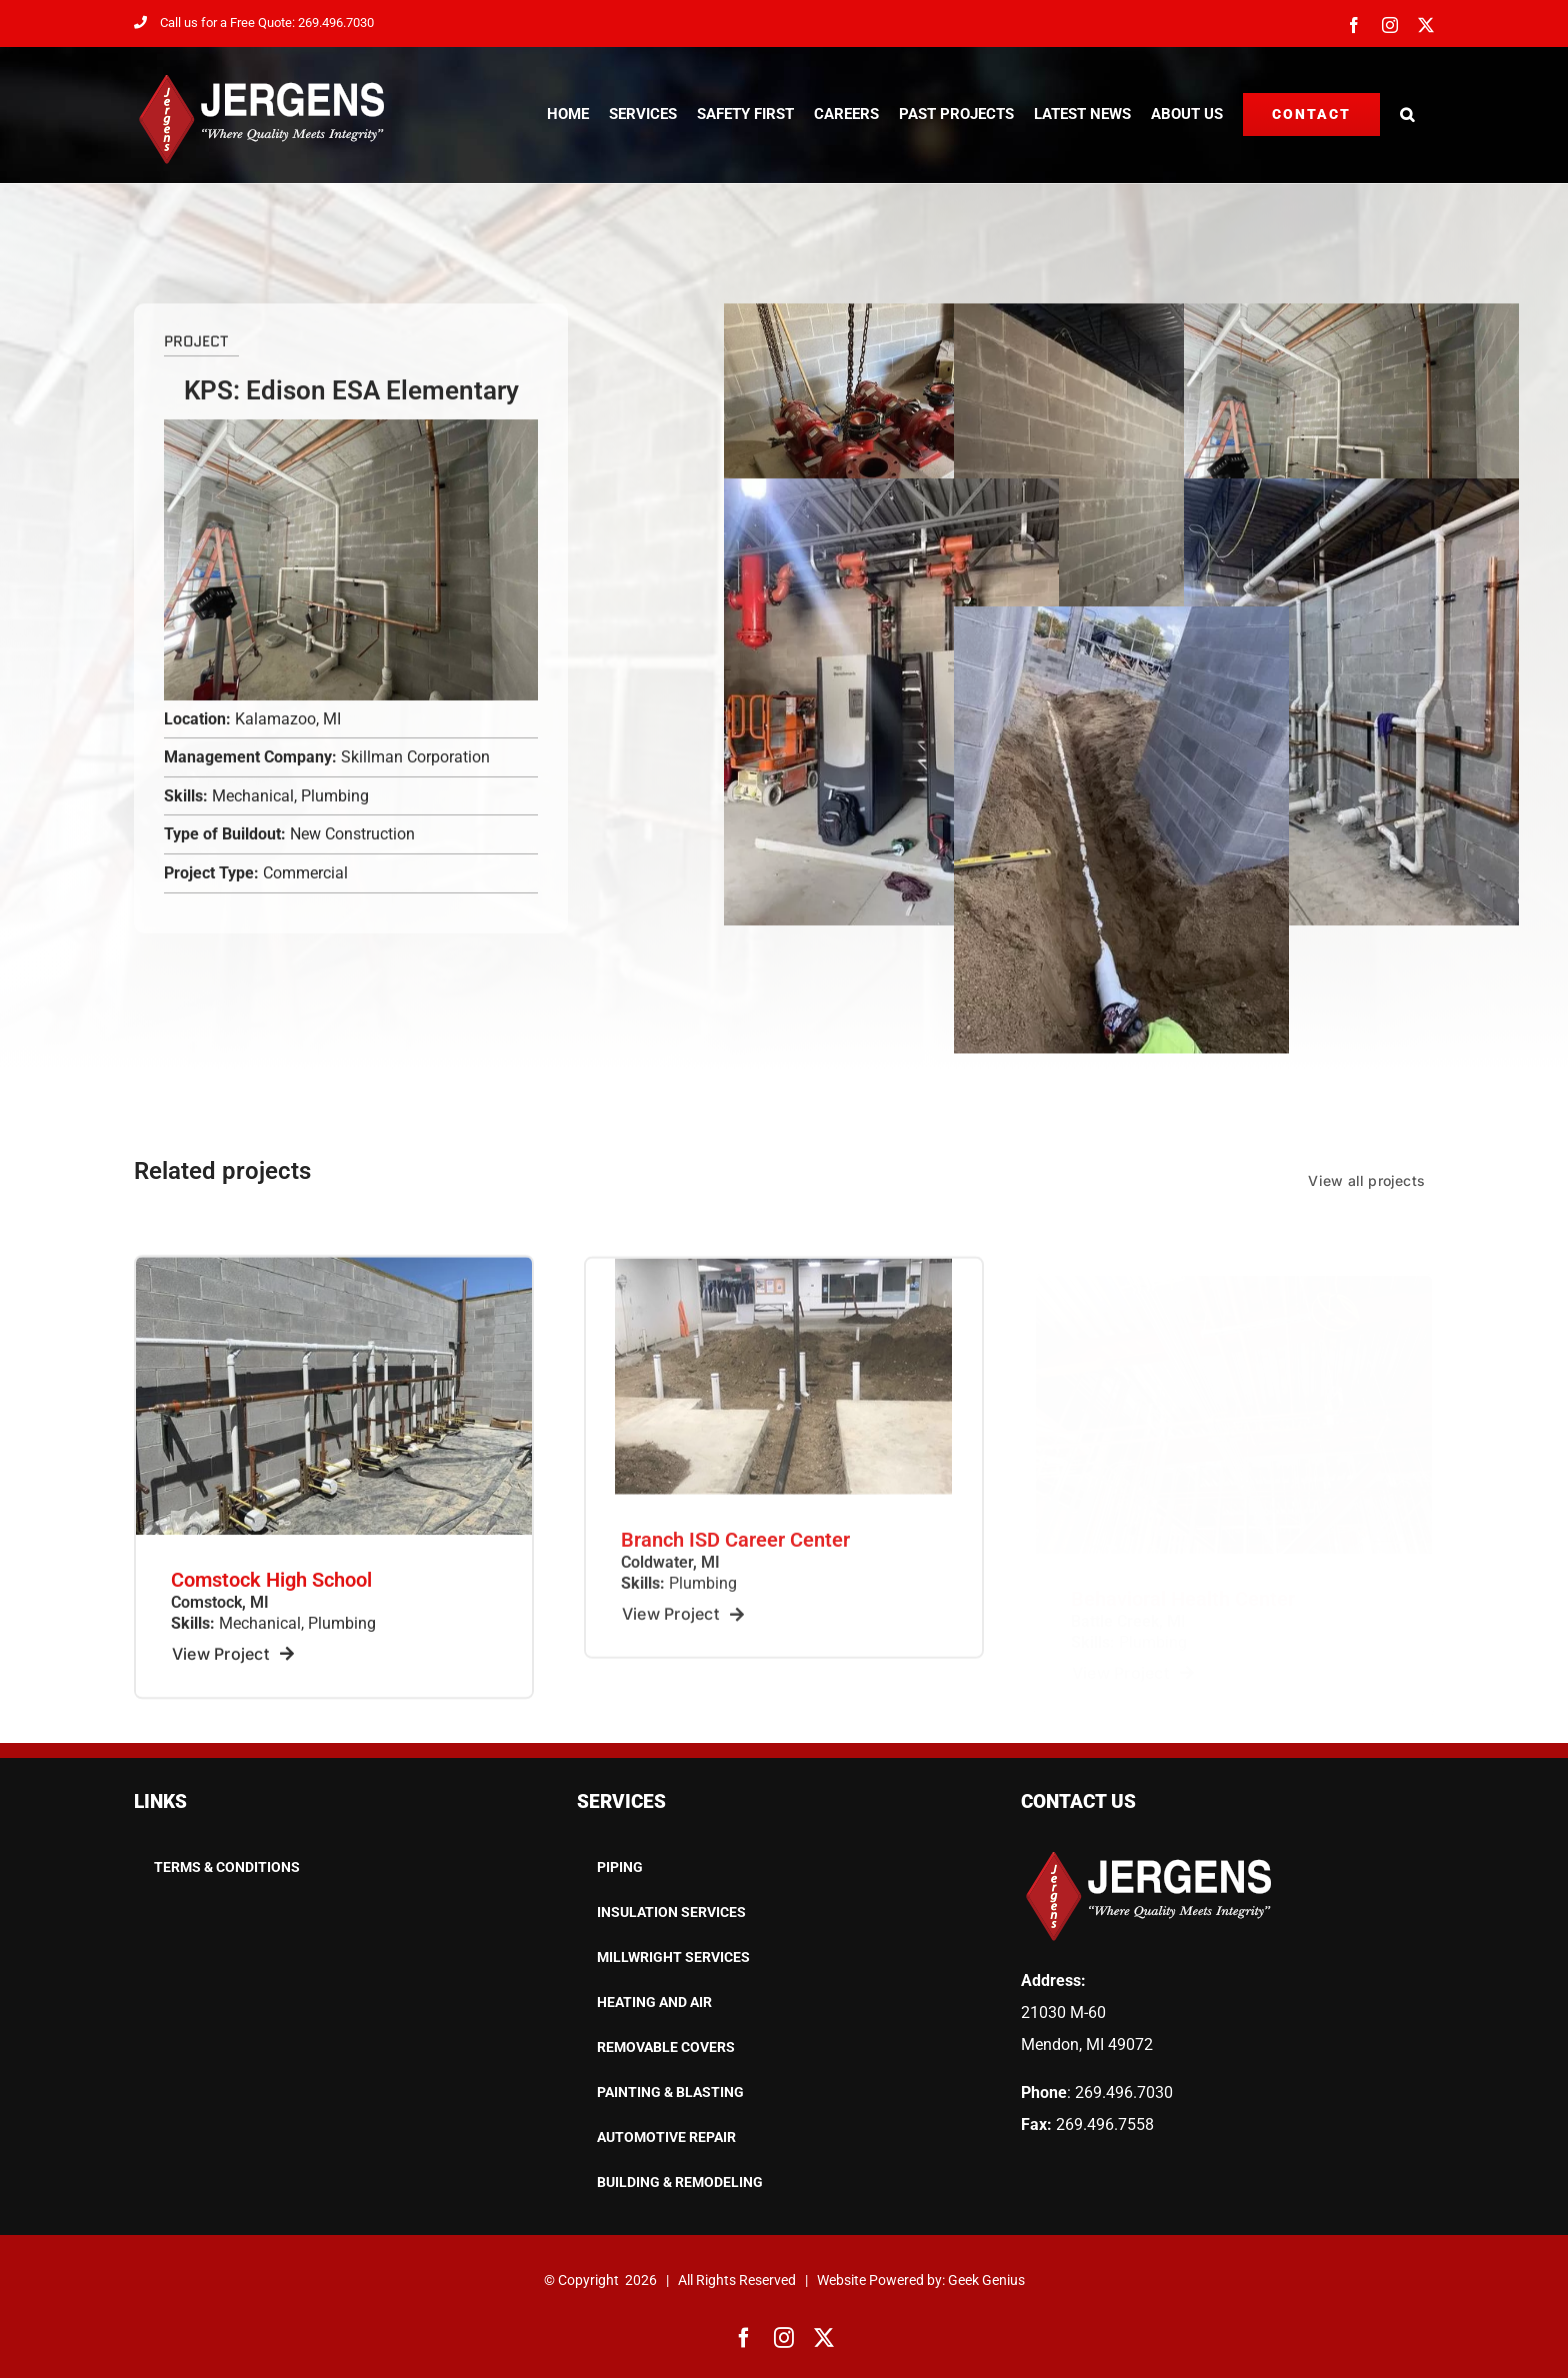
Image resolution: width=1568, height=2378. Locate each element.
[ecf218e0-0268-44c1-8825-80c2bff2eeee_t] (334, 1279)
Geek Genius (986, 2280)
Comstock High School (271, 1594)
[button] (1407, 114)
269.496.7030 (1124, 2092)
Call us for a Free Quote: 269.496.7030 (254, 22)
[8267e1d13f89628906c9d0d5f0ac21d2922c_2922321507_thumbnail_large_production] (783, 1283)
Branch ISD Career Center (735, 1557)
